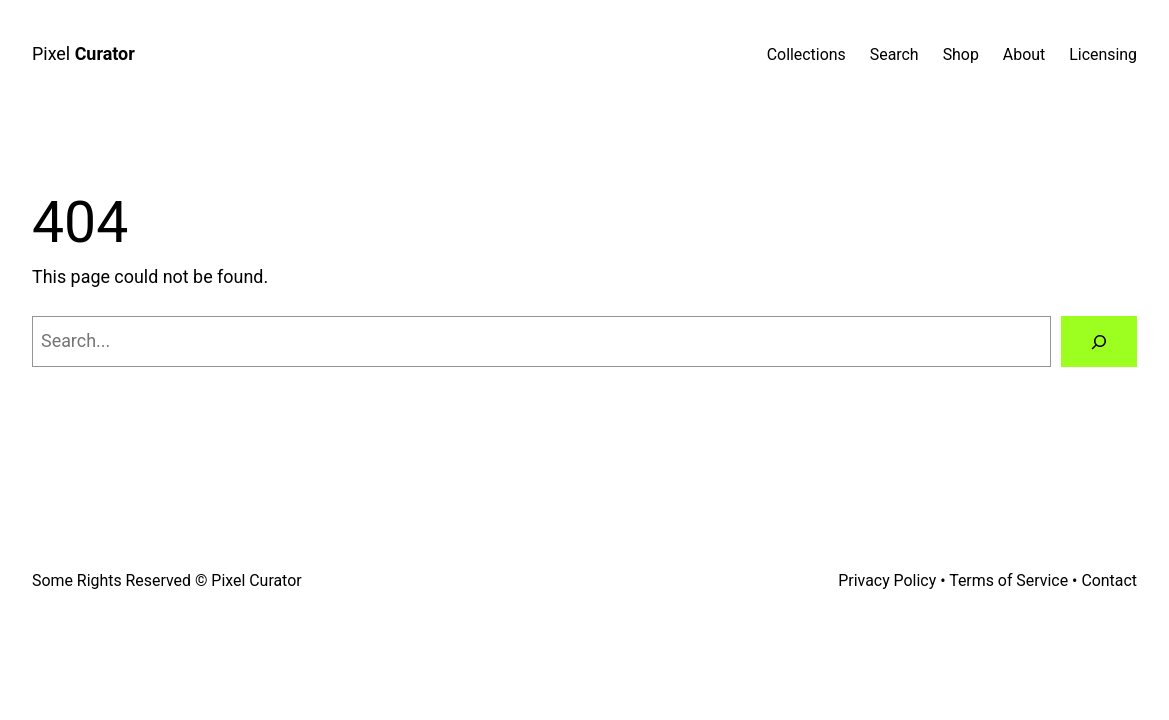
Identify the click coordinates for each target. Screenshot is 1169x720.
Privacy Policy (887, 580)
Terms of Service (1008, 580)
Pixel (83, 53)
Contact (1109, 580)
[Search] (1099, 342)
